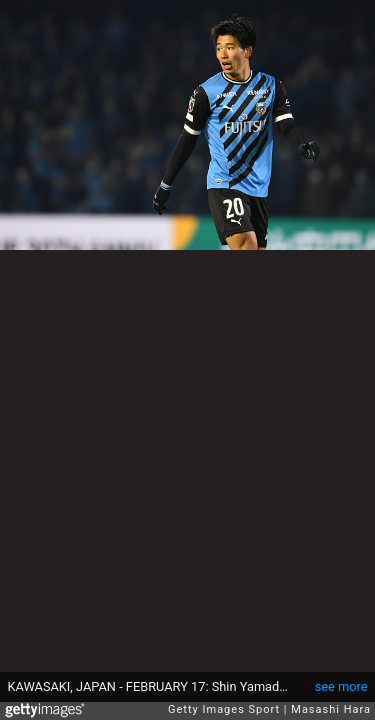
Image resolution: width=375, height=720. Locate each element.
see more (341, 686)
